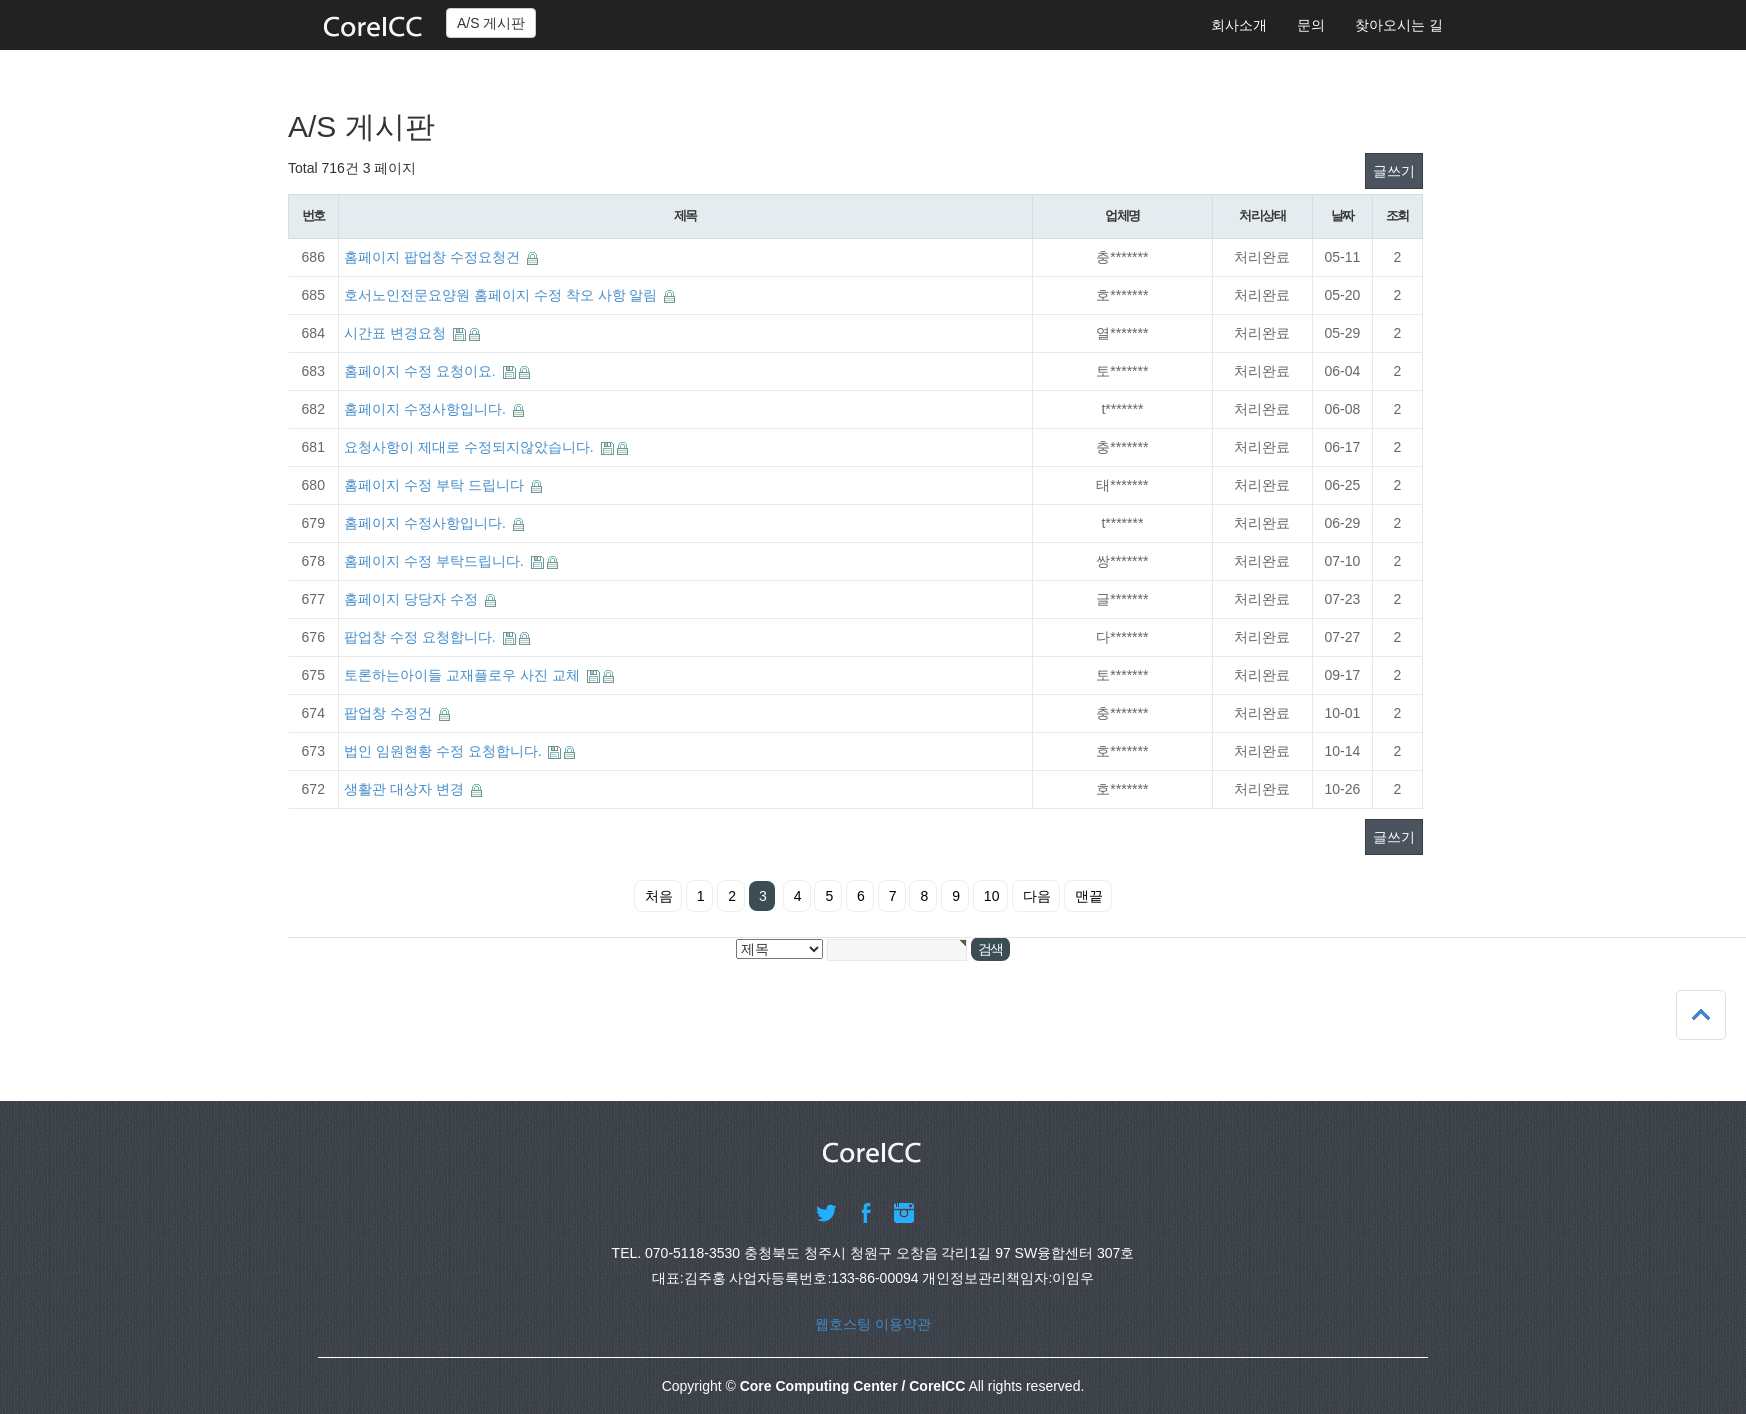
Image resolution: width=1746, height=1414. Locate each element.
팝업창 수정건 (390, 713)
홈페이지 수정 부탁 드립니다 (436, 485)
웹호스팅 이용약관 (873, 1324)
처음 (659, 896)
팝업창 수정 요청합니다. (422, 637)
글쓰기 (1394, 171)
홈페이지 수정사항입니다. (427, 409)
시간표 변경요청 (397, 333)
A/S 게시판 (491, 23)
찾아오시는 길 (1399, 25)
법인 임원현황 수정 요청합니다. (444, 751)
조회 (1397, 215)
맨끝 (1089, 896)
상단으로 (1701, 1015)
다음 (1037, 896)
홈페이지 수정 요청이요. (422, 371)
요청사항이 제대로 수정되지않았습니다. (471, 447)
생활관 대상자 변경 (406, 789)
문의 (1311, 25)
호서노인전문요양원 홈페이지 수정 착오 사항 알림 (502, 295)
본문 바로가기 (0, 0)
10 (992, 896)
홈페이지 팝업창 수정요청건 (434, 257)
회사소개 (1239, 25)
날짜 (1342, 215)
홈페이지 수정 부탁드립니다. (436, 561)
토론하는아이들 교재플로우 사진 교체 (464, 675)
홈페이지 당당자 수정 (413, 599)
